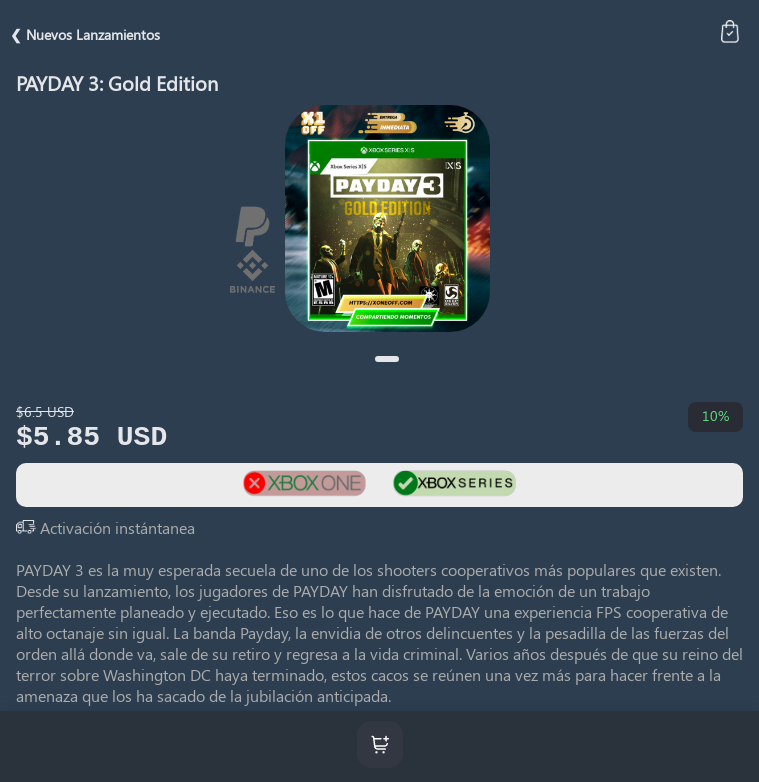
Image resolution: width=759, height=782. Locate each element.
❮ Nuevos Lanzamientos (85, 34)
